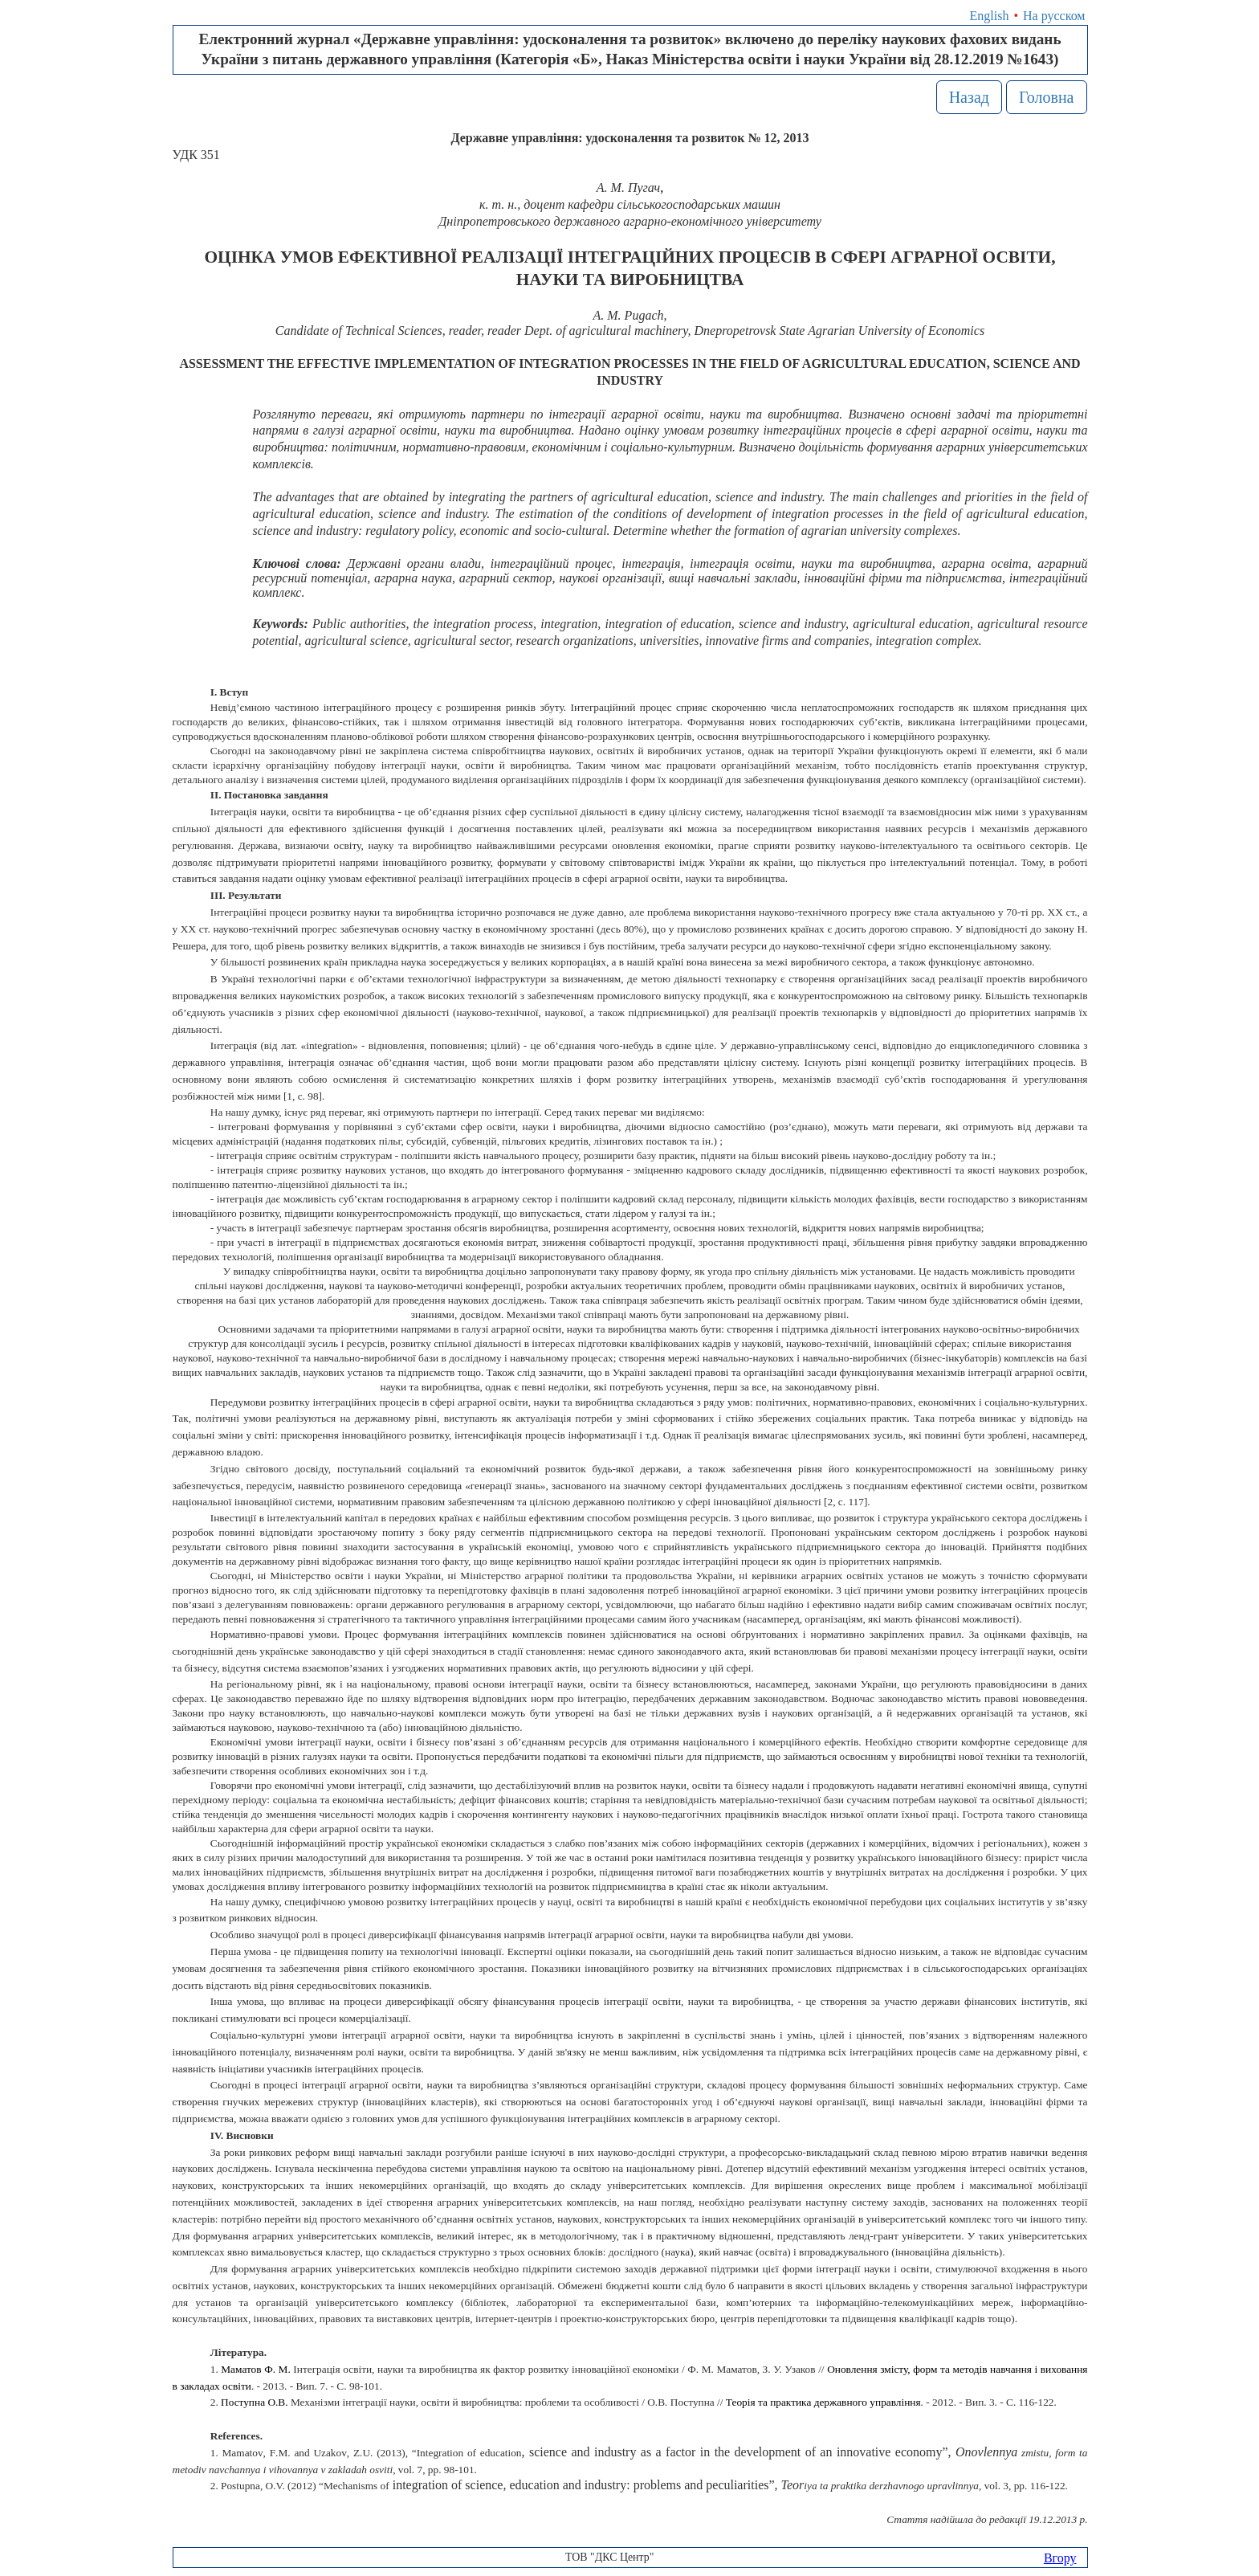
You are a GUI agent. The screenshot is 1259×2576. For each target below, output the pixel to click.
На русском (1054, 15)
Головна (1046, 97)
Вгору (1060, 2558)
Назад (969, 97)
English (989, 15)
